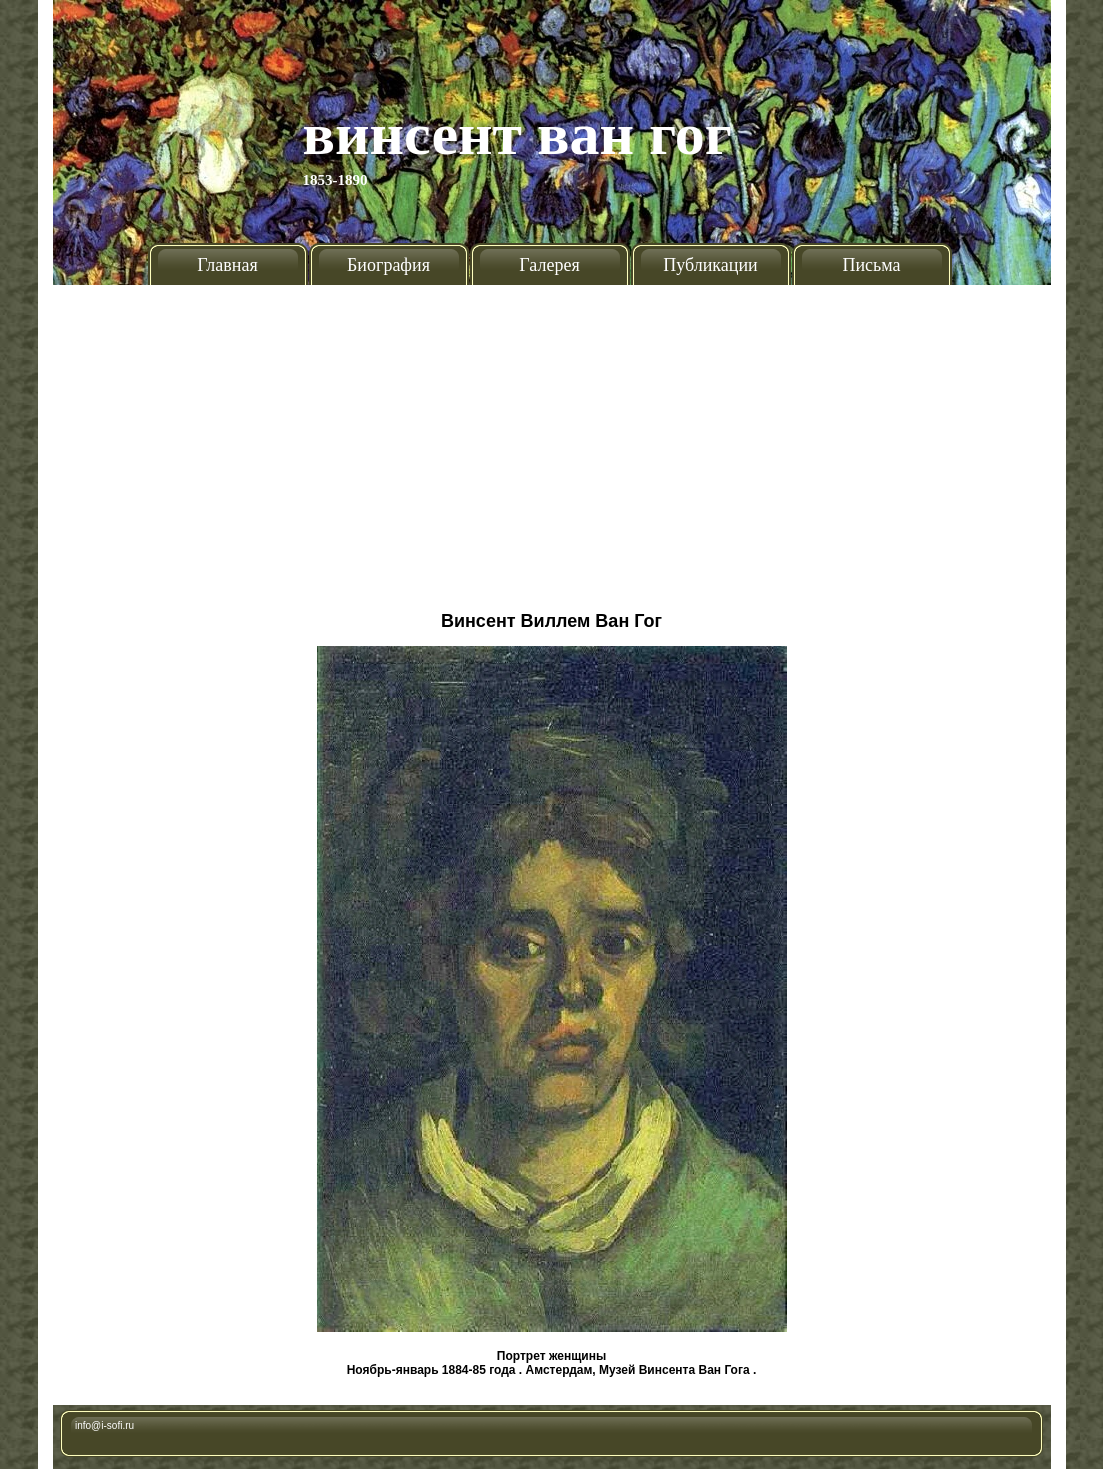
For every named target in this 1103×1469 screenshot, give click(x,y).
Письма (871, 265)
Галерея (549, 265)
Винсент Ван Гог (518, 134)
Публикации (710, 265)
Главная (227, 265)
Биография (388, 265)
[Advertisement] (552, 440)
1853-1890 (335, 180)
